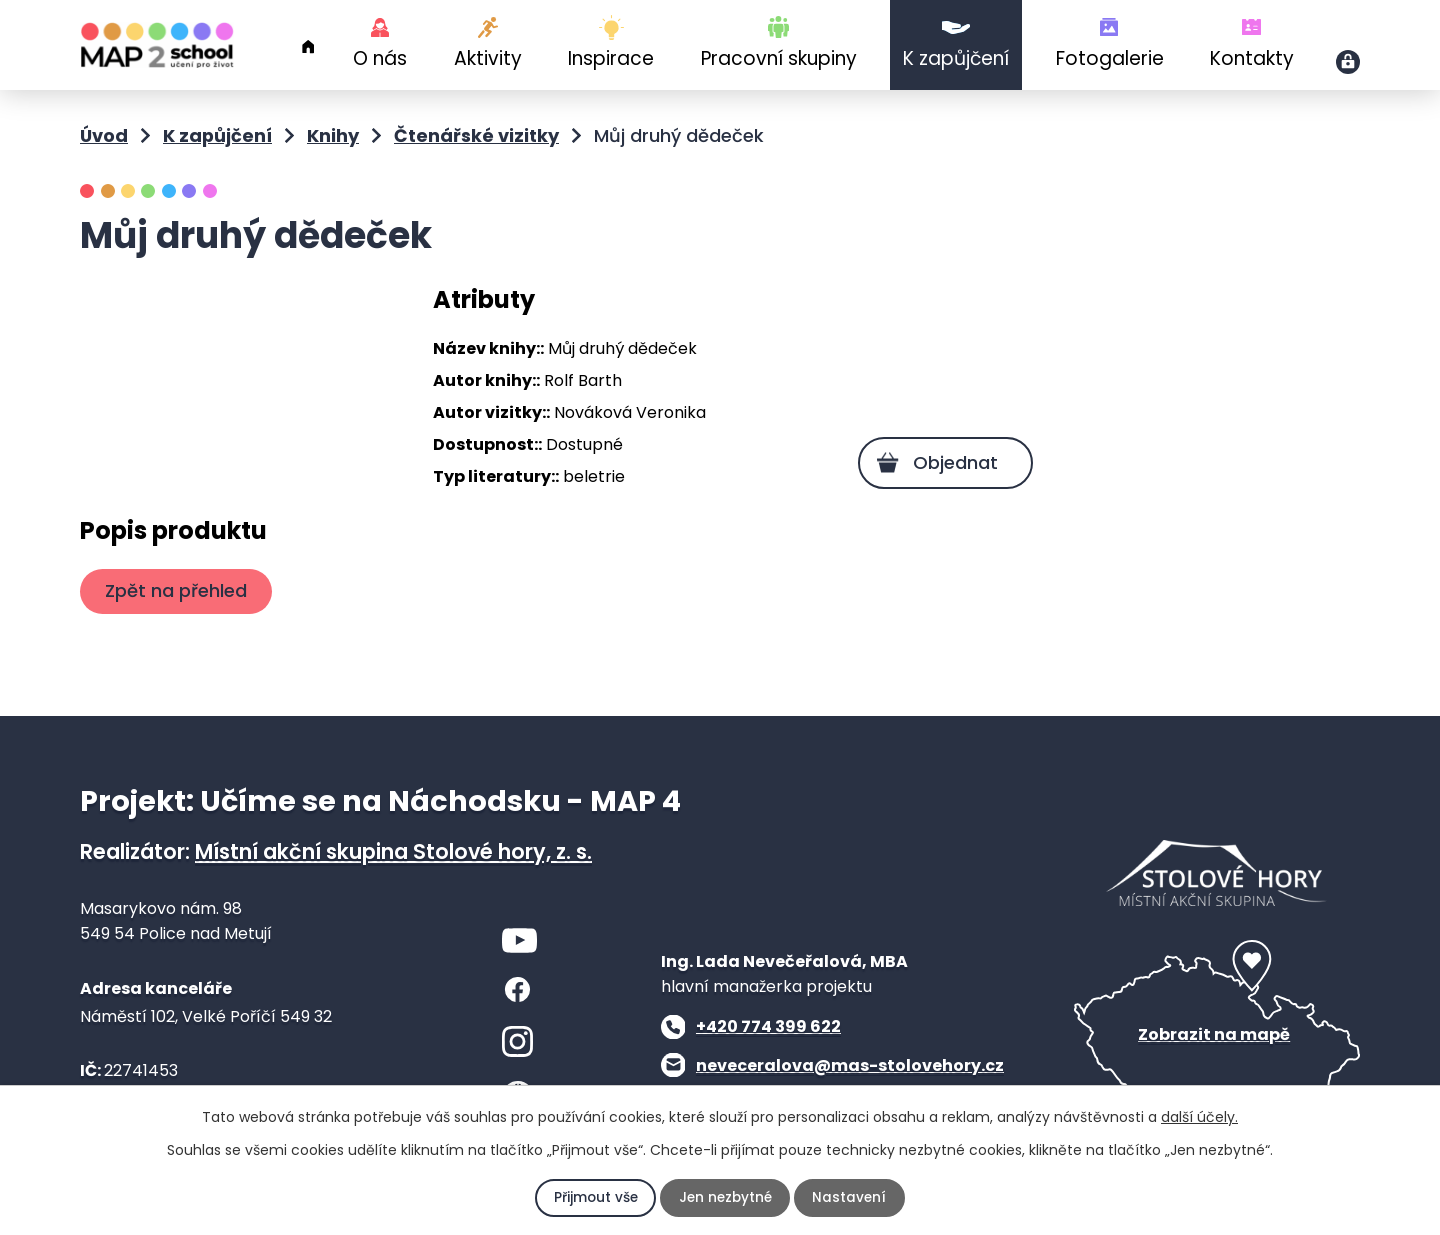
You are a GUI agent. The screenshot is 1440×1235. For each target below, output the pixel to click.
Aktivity (488, 58)
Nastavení (851, 1198)
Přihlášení (1348, 62)
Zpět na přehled (178, 590)
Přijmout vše (594, 1198)
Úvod (308, 47)
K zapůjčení (956, 58)
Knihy (333, 135)
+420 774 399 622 (768, 1026)
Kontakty (1252, 58)
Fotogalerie (1110, 58)
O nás (380, 58)
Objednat (952, 462)
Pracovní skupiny (779, 58)
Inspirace (611, 58)
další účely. (1199, 1117)
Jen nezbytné (725, 1198)
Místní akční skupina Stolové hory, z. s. (393, 851)
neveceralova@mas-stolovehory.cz (850, 1065)
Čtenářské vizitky (476, 135)
